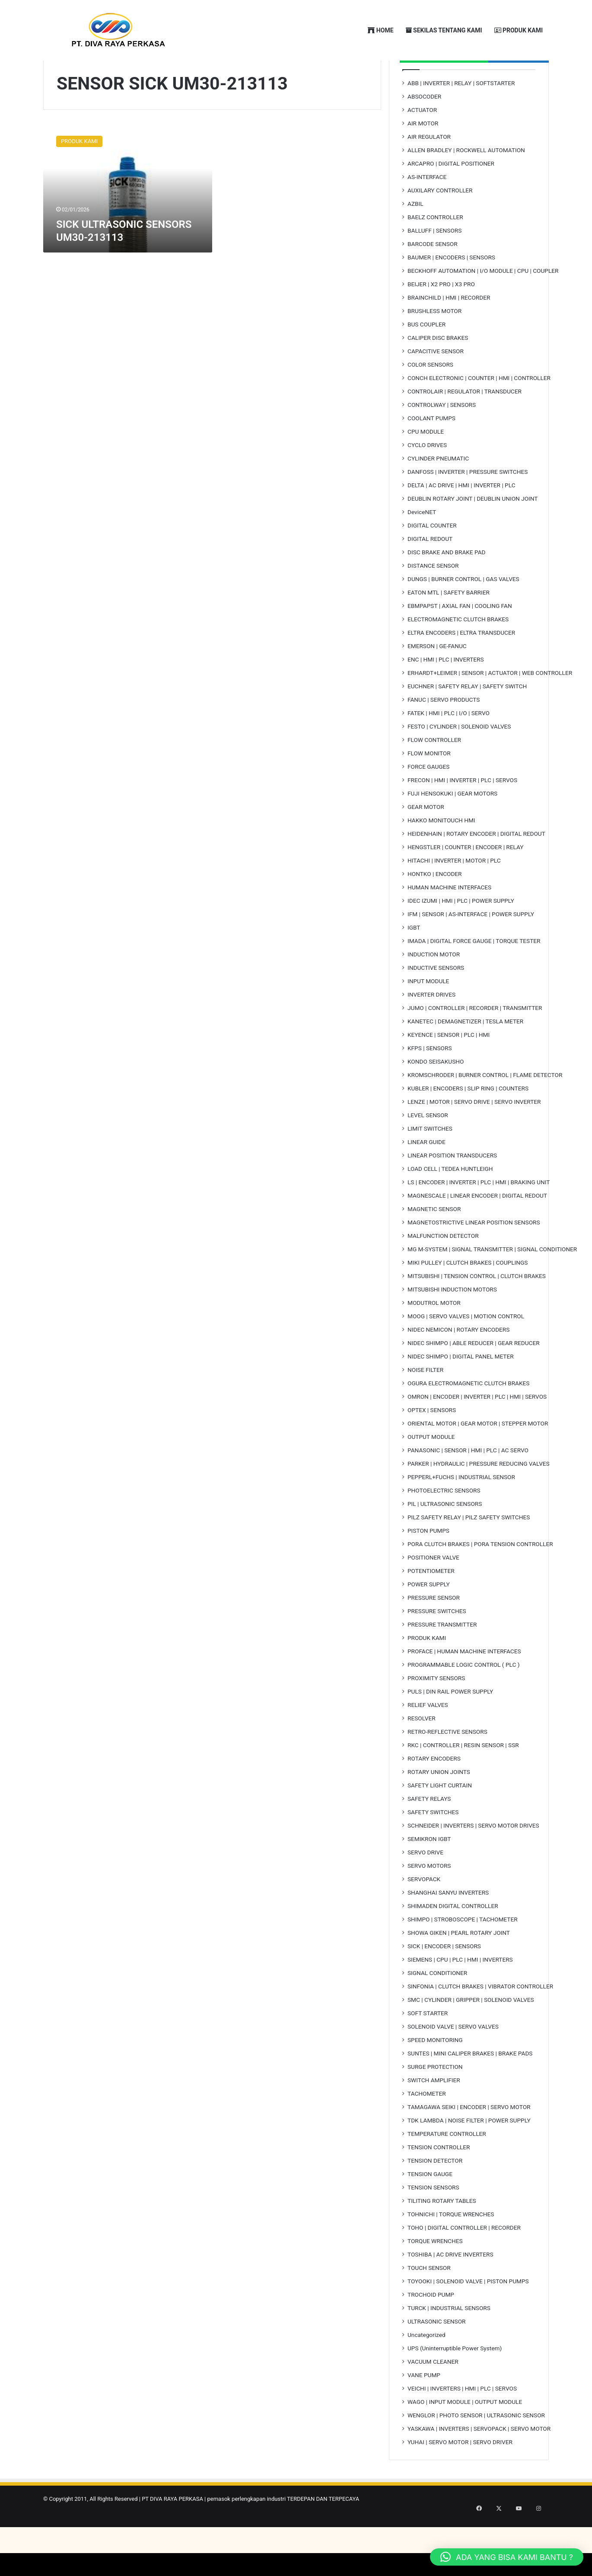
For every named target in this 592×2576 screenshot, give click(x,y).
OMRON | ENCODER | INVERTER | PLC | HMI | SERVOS (477, 1429)
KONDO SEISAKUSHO (435, 1094)
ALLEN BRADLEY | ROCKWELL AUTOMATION (466, 183)
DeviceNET (421, 545)
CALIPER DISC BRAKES (437, 371)
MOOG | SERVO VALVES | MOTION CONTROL (465, 1349)
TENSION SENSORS (433, 2220)
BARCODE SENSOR (432, 277)
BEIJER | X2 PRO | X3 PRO (441, 317)
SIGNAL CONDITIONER (437, 2006)
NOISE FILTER (425, 1403)
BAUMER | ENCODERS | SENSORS (451, 290)
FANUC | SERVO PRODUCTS (443, 732)
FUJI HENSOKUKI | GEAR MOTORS (452, 826)
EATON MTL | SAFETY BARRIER (448, 625)
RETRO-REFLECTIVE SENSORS (447, 1764)
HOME (380, 30)
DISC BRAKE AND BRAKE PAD (446, 585)
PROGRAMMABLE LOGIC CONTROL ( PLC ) (463, 1697)
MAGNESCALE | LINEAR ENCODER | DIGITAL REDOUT (477, 1228)
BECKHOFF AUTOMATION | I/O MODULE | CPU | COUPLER (482, 303)
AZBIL (415, 236)
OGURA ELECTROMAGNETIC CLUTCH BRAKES (468, 1416)
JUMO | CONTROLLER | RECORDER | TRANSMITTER (474, 1041)
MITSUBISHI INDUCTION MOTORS (452, 1322)
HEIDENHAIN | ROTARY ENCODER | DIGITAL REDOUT (476, 866)
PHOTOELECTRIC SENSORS (444, 1523)
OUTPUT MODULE (431, 1470)
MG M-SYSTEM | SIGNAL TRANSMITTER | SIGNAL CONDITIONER (492, 1282)
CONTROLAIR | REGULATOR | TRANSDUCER (464, 424)
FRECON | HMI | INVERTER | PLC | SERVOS (462, 813)
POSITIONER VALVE (433, 1590)
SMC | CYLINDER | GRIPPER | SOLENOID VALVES (470, 2032)
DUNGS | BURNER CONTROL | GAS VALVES (463, 612)
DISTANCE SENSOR (433, 598)
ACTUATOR (422, 143)
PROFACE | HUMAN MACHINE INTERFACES (464, 1684)
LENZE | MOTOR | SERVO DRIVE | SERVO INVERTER (474, 1134)
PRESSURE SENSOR (433, 1630)
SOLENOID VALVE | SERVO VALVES (453, 2059)
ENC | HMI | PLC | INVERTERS (445, 692)
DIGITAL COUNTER (432, 558)
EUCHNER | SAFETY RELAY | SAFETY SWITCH (467, 719)
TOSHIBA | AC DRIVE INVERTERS (450, 2287)
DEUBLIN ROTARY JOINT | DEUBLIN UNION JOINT (472, 531)
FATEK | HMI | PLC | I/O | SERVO (448, 746)
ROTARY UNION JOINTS (438, 1805)
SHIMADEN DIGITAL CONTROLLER (452, 1939)
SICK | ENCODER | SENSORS (444, 1979)
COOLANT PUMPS (431, 451)
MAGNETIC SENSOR (434, 1242)
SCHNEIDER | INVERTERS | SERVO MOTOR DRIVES (473, 1858)
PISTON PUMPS (428, 1563)
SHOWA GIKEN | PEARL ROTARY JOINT (458, 1965)
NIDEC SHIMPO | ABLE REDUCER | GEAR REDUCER (473, 1376)
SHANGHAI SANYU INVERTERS (448, 1925)
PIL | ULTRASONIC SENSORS (444, 1537)
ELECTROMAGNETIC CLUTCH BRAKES (458, 652)
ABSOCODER (424, 129)
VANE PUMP (423, 2408)
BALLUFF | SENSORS (434, 263)
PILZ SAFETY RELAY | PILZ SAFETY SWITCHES (468, 1550)
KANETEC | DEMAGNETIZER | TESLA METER (465, 1054)
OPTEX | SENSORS (431, 1443)
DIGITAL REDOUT (429, 572)
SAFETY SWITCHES (432, 1845)
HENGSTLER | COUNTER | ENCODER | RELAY (465, 880)
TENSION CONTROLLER (438, 2180)
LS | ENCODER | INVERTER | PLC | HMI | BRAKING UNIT (478, 1215)
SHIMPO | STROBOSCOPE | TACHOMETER (462, 1952)
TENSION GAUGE (429, 2207)
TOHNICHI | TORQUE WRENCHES (450, 2247)
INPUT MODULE (428, 1014)
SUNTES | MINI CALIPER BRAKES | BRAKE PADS (469, 2086)
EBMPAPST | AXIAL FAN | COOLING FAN (459, 639)
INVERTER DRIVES (431, 1027)
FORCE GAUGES (428, 799)
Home (67, 91)
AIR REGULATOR (429, 169)
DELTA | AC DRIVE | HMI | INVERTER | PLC (461, 518)
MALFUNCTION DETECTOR (443, 1269)
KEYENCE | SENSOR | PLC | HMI (448, 1067)
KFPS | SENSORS (429, 1081)
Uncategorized (426, 2368)
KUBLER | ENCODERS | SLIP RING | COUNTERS (467, 1121)
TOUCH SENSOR (429, 2301)
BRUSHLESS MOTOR (434, 344)
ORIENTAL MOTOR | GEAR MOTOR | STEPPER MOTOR (477, 1456)
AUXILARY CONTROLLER (440, 223)
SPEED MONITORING (435, 2073)
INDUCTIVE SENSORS (435, 1000)
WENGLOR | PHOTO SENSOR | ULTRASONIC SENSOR (476, 2448)
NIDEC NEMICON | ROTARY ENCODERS (458, 1362)
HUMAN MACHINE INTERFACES (449, 920)
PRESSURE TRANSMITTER (442, 1657)
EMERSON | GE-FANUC (437, 679)
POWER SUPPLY (428, 1617)
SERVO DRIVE (425, 1885)
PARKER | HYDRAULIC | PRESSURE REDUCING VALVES (478, 1496)
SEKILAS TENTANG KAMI (444, 30)
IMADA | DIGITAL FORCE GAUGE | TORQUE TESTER (473, 974)
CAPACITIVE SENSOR (435, 384)
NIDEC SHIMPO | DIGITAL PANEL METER (460, 1389)
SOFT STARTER (427, 2046)
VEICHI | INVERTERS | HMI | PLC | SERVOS (462, 2421)
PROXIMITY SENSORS (436, 1711)
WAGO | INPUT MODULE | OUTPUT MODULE (464, 2435)
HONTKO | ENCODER (434, 907)
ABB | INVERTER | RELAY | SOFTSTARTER (461, 116)
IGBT (413, 960)
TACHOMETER (426, 2126)
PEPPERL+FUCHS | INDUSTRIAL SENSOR (461, 1510)
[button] (506, 2557)
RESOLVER (421, 1751)
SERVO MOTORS (429, 1898)
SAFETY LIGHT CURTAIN (439, 1818)
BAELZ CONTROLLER (435, 250)
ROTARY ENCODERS (434, 1791)
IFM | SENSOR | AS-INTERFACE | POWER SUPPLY (470, 947)
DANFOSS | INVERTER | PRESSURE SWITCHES (467, 505)
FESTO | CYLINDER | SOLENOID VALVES (459, 759)
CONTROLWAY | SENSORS (441, 438)
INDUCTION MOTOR (433, 987)
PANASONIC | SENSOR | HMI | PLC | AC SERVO (467, 1483)
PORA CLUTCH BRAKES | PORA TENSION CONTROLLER (480, 1577)
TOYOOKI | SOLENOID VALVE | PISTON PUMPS (468, 2314)
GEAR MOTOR (425, 840)
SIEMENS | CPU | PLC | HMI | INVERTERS (460, 1992)
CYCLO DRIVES (427, 478)
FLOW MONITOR (429, 786)
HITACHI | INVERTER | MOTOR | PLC (454, 893)
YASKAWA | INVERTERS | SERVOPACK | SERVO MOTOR (479, 2461)
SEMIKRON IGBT (429, 1872)
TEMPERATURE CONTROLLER (446, 2167)
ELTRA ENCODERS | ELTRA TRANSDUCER (461, 665)
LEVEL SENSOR (427, 1148)
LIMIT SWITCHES (429, 1161)
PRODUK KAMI (518, 30)
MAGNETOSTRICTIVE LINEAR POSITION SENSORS (473, 1255)
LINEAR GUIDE (426, 1175)
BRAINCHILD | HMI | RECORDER (448, 330)
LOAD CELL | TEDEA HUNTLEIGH (450, 1202)
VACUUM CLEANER (432, 2394)
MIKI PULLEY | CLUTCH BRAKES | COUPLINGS (467, 1295)
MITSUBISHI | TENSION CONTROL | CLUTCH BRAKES (476, 1309)
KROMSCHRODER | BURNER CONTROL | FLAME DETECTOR (484, 1108)
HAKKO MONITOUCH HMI (441, 853)
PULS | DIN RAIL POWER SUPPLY (450, 1724)
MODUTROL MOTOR (434, 1336)
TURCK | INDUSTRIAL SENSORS (448, 2341)
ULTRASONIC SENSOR (436, 2354)
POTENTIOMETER (431, 1604)
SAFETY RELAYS (429, 1831)
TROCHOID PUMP (430, 2327)
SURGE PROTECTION (435, 2100)
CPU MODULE (425, 464)
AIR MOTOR (422, 156)
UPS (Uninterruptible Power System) (454, 2381)
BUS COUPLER (426, 357)
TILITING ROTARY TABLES (441, 2234)
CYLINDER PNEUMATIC (438, 491)
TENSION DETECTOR (434, 2193)
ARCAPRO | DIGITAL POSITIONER (450, 196)
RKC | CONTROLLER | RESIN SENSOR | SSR (463, 1778)
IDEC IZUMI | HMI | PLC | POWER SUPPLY (460, 933)
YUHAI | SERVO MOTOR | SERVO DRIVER (459, 2475)
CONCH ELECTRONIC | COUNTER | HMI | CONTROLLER (479, 411)
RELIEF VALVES (427, 1738)
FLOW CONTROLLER (434, 773)
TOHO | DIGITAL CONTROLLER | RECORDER (464, 2260)
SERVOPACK (423, 1912)
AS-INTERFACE (426, 210)
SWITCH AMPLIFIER (433, 2113)
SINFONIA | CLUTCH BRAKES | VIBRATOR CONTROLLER (480, 2019)
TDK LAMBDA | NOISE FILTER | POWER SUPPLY (469, 2153)
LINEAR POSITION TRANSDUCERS (452, 1188)
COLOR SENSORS (430, 397)
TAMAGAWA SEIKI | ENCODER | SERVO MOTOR (468, 2140)
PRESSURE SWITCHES (436, 1644)
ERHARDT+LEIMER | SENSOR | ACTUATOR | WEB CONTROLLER (489, 706)
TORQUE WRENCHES (435, 2274)
